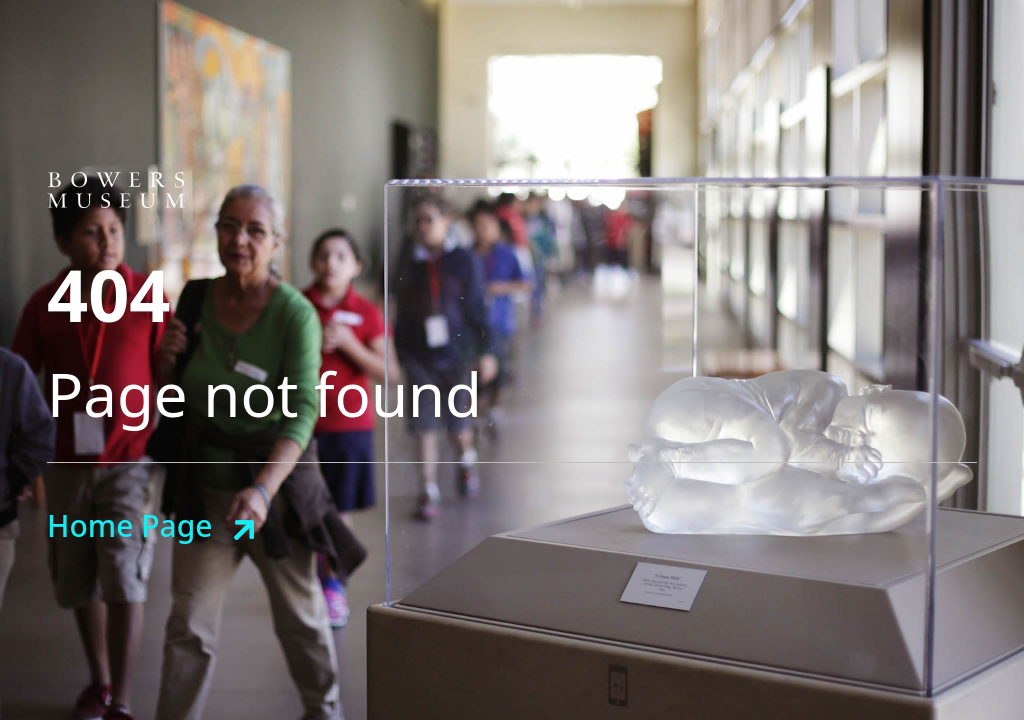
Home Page (129, 525)
